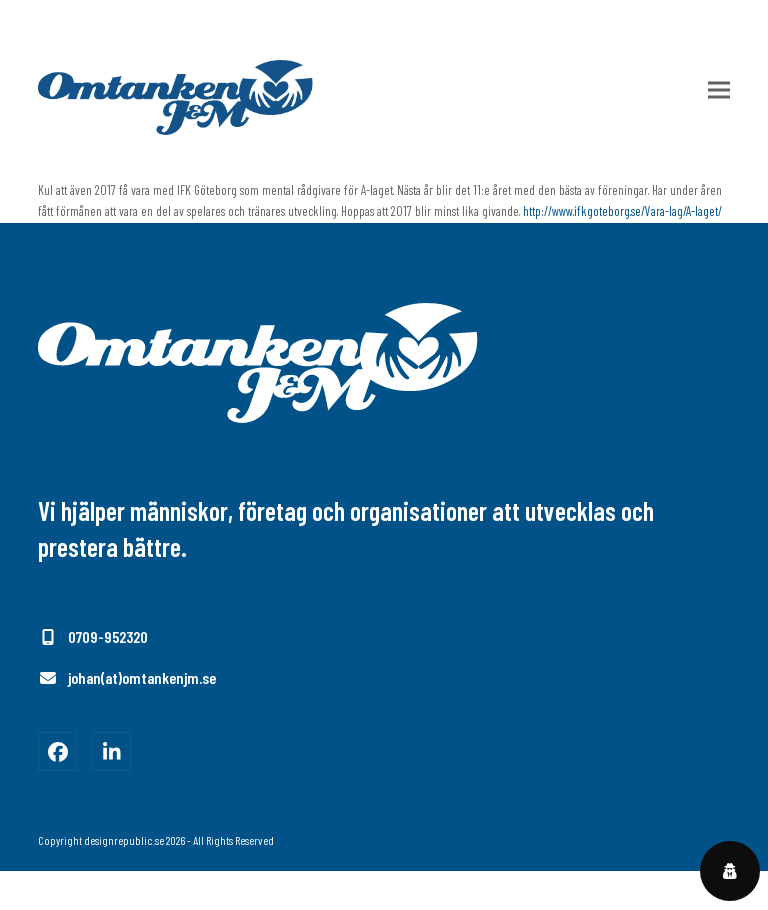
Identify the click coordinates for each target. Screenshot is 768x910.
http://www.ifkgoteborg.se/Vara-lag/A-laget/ (622, 211)
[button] (719, 90)
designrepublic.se (124, 840)
